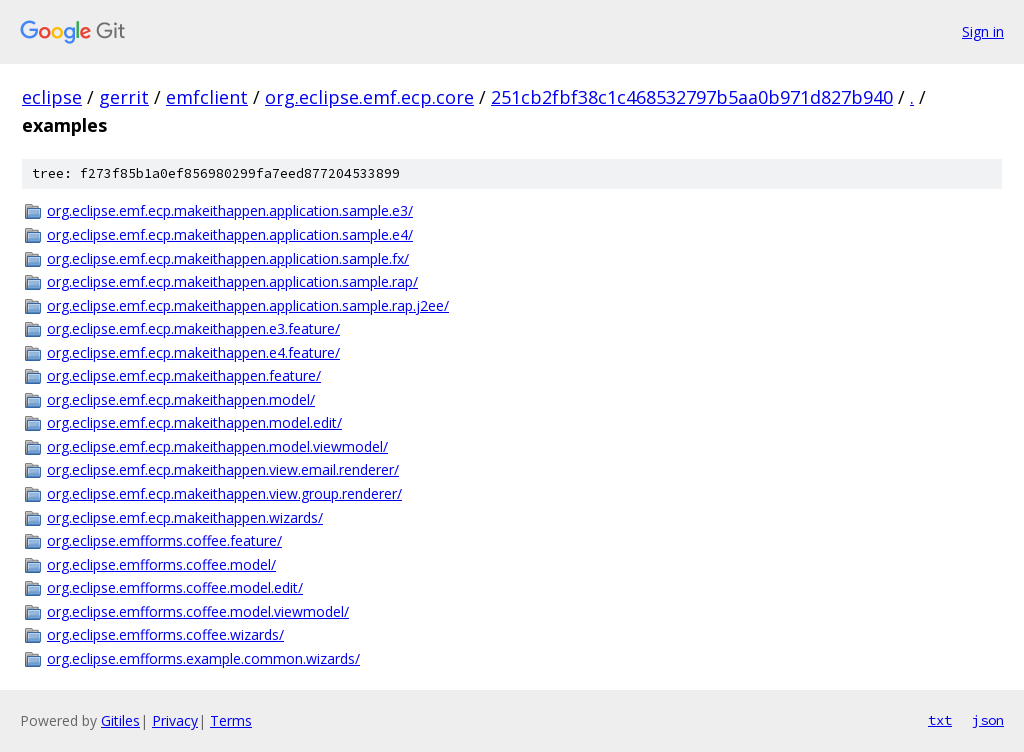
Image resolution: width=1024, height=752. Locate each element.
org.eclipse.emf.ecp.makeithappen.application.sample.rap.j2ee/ (248, 305)
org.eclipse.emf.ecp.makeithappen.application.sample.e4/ (230, 234)
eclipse (52, 97)
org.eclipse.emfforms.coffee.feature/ (164, 540)
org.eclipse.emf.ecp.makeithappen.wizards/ (185, 517)
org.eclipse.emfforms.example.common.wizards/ (203, 658)
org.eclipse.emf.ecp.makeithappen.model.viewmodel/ (217, 446)
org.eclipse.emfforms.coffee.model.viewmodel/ (198, 611)
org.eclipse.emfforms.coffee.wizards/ (165, 634)
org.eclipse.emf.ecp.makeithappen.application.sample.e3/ (230, 210)
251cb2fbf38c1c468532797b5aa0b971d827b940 (692, 97)
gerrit (124, 97)
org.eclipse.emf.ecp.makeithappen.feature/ (184, 375)
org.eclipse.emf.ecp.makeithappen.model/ (181, 399)
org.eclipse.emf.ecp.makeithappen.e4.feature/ (193, 352)
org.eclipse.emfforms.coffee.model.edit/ (175, 587)
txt (940, 720)
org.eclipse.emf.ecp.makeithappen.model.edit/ (194, 422)
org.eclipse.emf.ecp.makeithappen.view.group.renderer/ (224, 493)
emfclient (207, 97)
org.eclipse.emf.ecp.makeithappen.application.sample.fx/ (228, 258)
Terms (231, 720)
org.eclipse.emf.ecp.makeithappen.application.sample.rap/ (232, 281)
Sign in (983, 31)
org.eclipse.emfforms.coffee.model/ (161, 564)
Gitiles (120, 720)
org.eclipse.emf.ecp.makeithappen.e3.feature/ (193, 328)
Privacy (175, 720)
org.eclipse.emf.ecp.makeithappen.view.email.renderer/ (223, 469)
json (988, 720)
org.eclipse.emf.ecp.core (369, 97)
